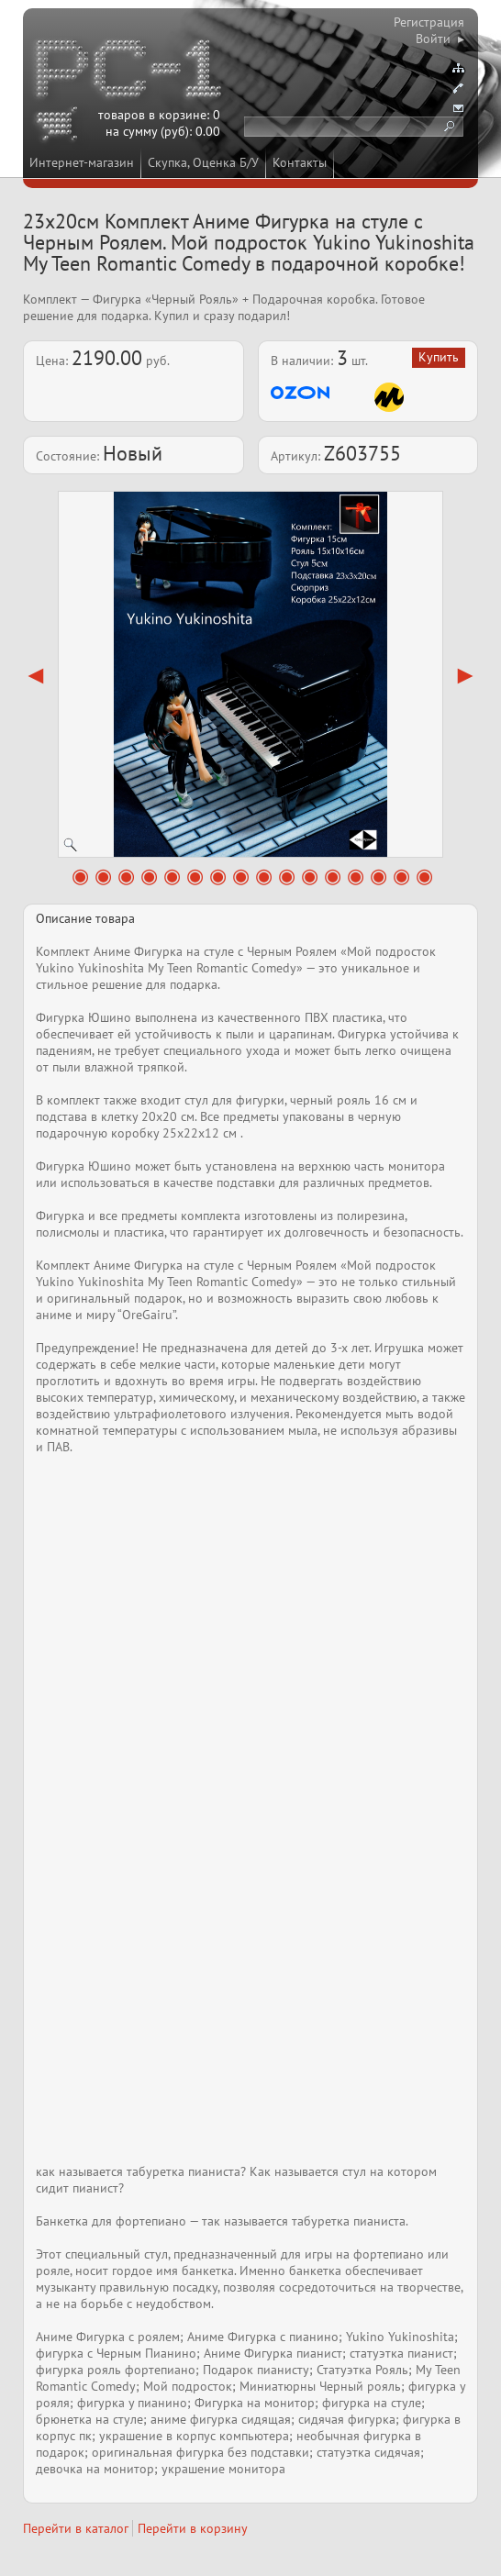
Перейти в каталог (75, 2528)
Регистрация (429, 22)
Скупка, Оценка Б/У (203, 162)
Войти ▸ (440, 38)
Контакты (300, 162)
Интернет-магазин (81, 162)
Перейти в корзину (193, 2528)
